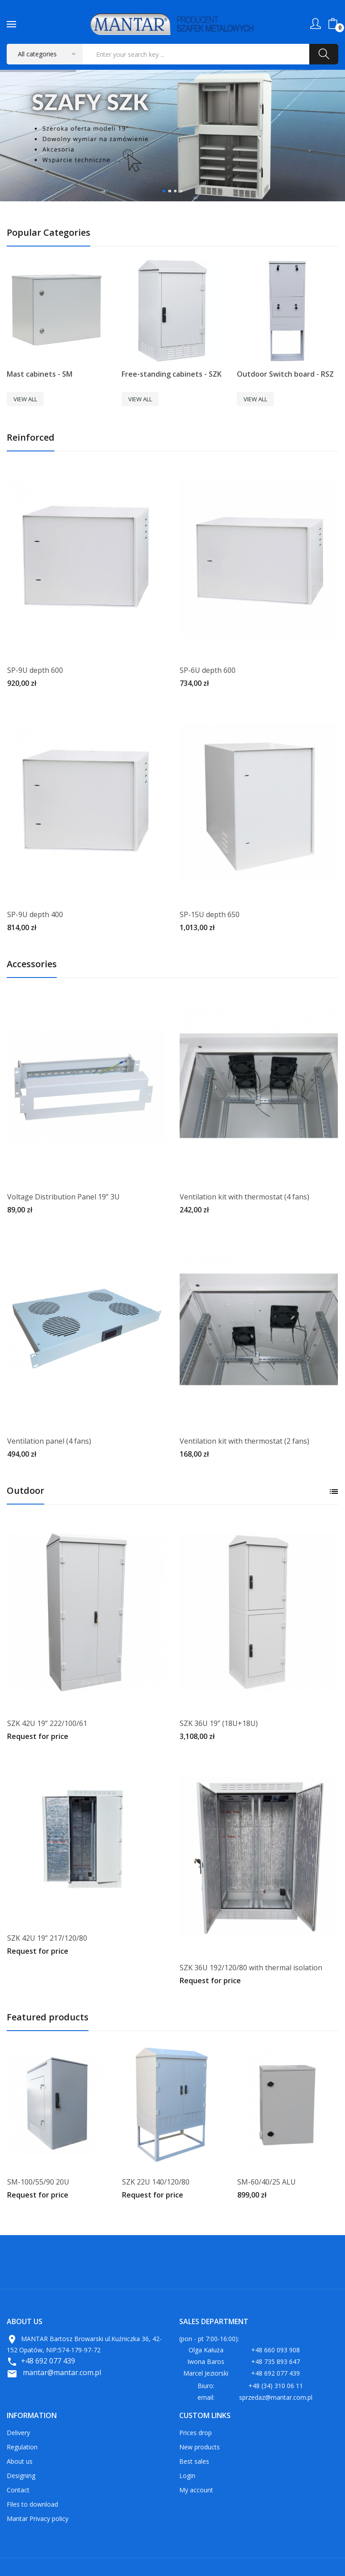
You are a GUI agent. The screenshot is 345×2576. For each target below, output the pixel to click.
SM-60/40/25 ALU (266, 2182)
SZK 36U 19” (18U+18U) (219, 1723)
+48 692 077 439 (48, 2361)
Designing (21, 2475)
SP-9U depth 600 (35, 670)
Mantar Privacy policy (37, 2518)
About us (20, 2461)
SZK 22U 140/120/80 (155, 2182)
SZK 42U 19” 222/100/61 (47, 1723)
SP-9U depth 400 (35, 914)
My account (196, 2490)
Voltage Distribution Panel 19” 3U (63, 1197)
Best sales (194, 2461)
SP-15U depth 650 (210, 914)
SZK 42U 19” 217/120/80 (47, 1938)
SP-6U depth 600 (208, 670)
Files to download (32, 2504)
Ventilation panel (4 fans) (49, 1441)
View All (25, 399)
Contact (18, 2490)
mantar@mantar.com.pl (62, 2372)
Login (187, 2475)
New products (199, 2447)
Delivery (18, 2432)
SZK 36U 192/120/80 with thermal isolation (251, 1968)
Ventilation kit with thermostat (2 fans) (244, 1441)
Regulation (22, 2447)
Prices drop (195, 2432)
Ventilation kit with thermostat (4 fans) (244, 1197)
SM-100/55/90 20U (38, 2182)
